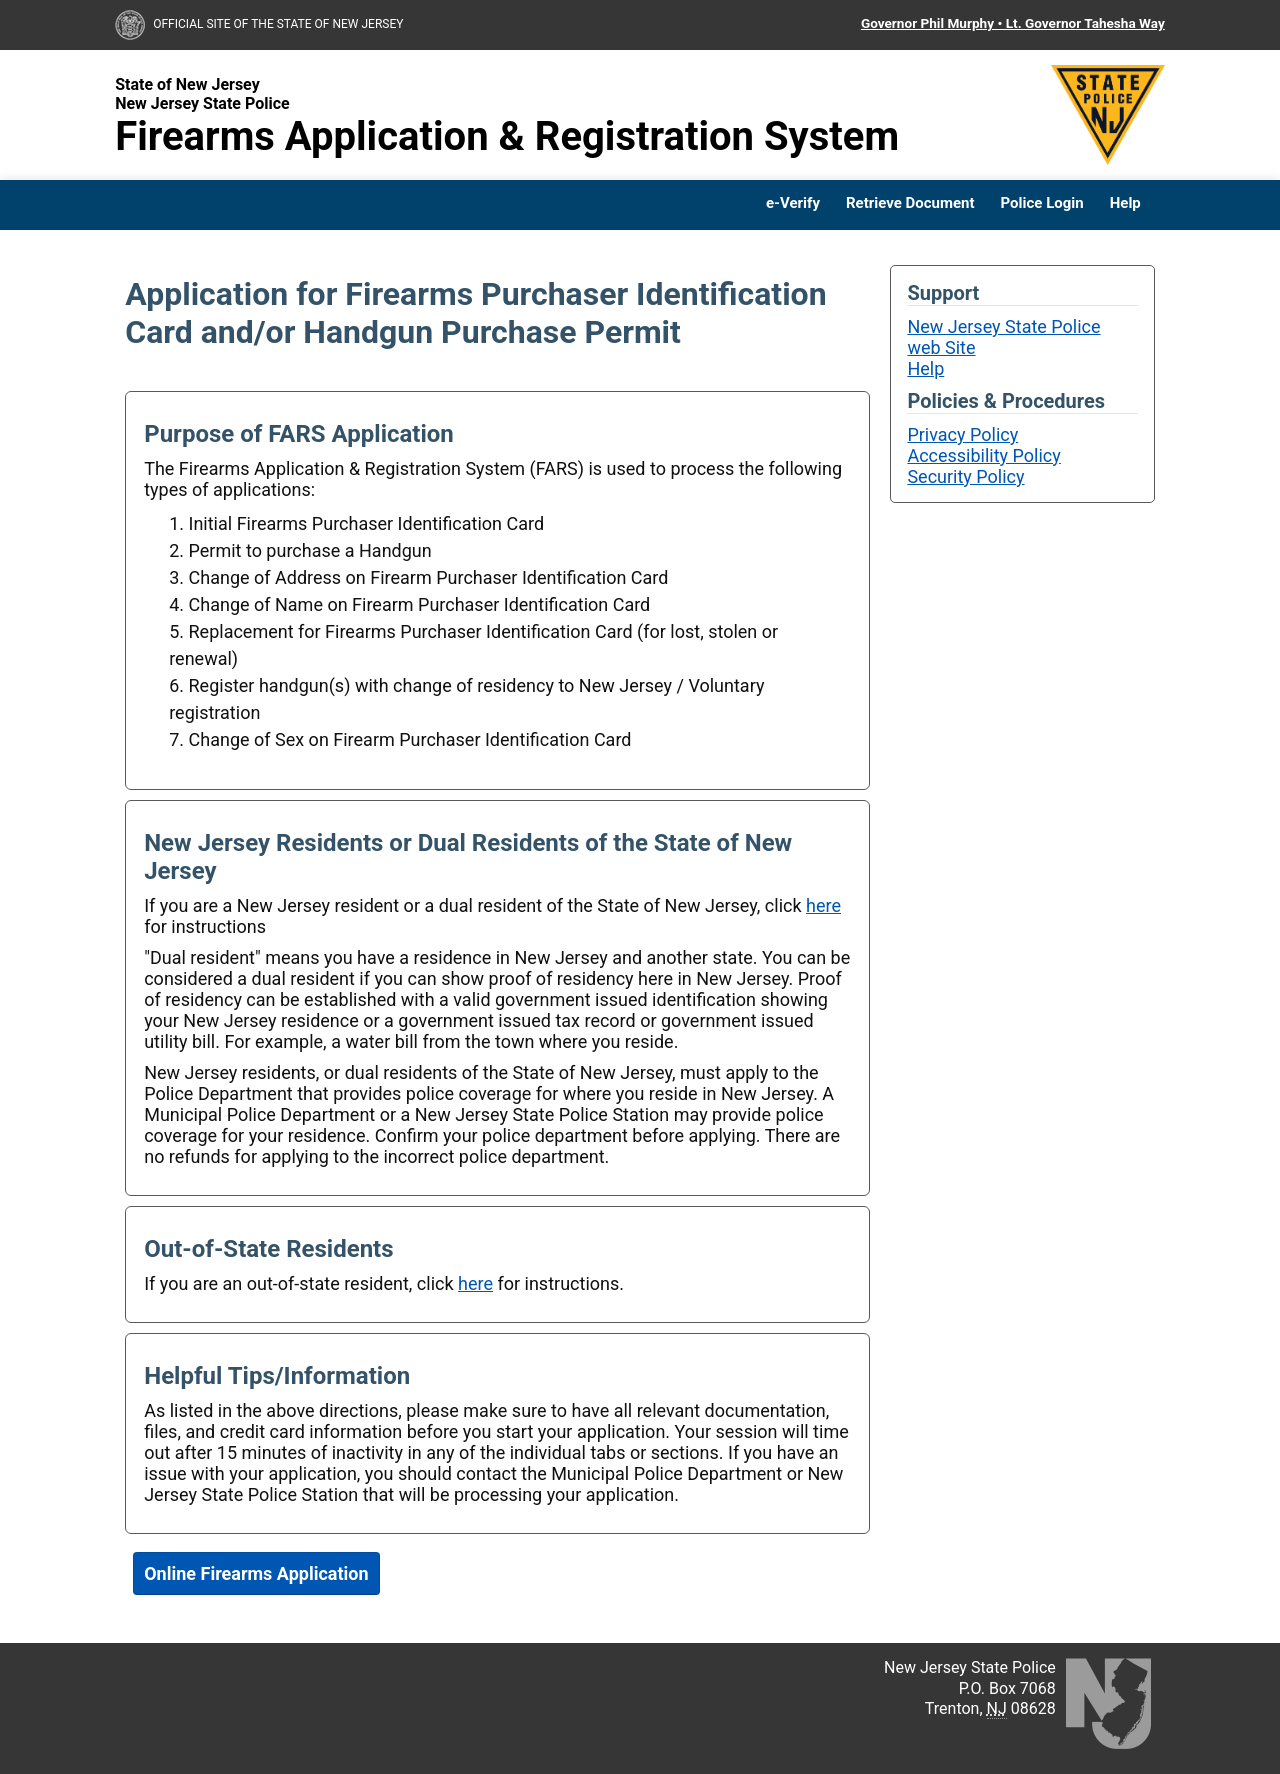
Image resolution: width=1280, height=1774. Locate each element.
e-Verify (793, 203)
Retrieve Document (910, 203)
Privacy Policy (962, 434)
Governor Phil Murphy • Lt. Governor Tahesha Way (1013, 23)
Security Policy (965, 476)
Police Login (1042, 203)
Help (1125, 203)
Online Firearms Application (256, 1573)
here (823, 905)
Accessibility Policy (983, 455)
